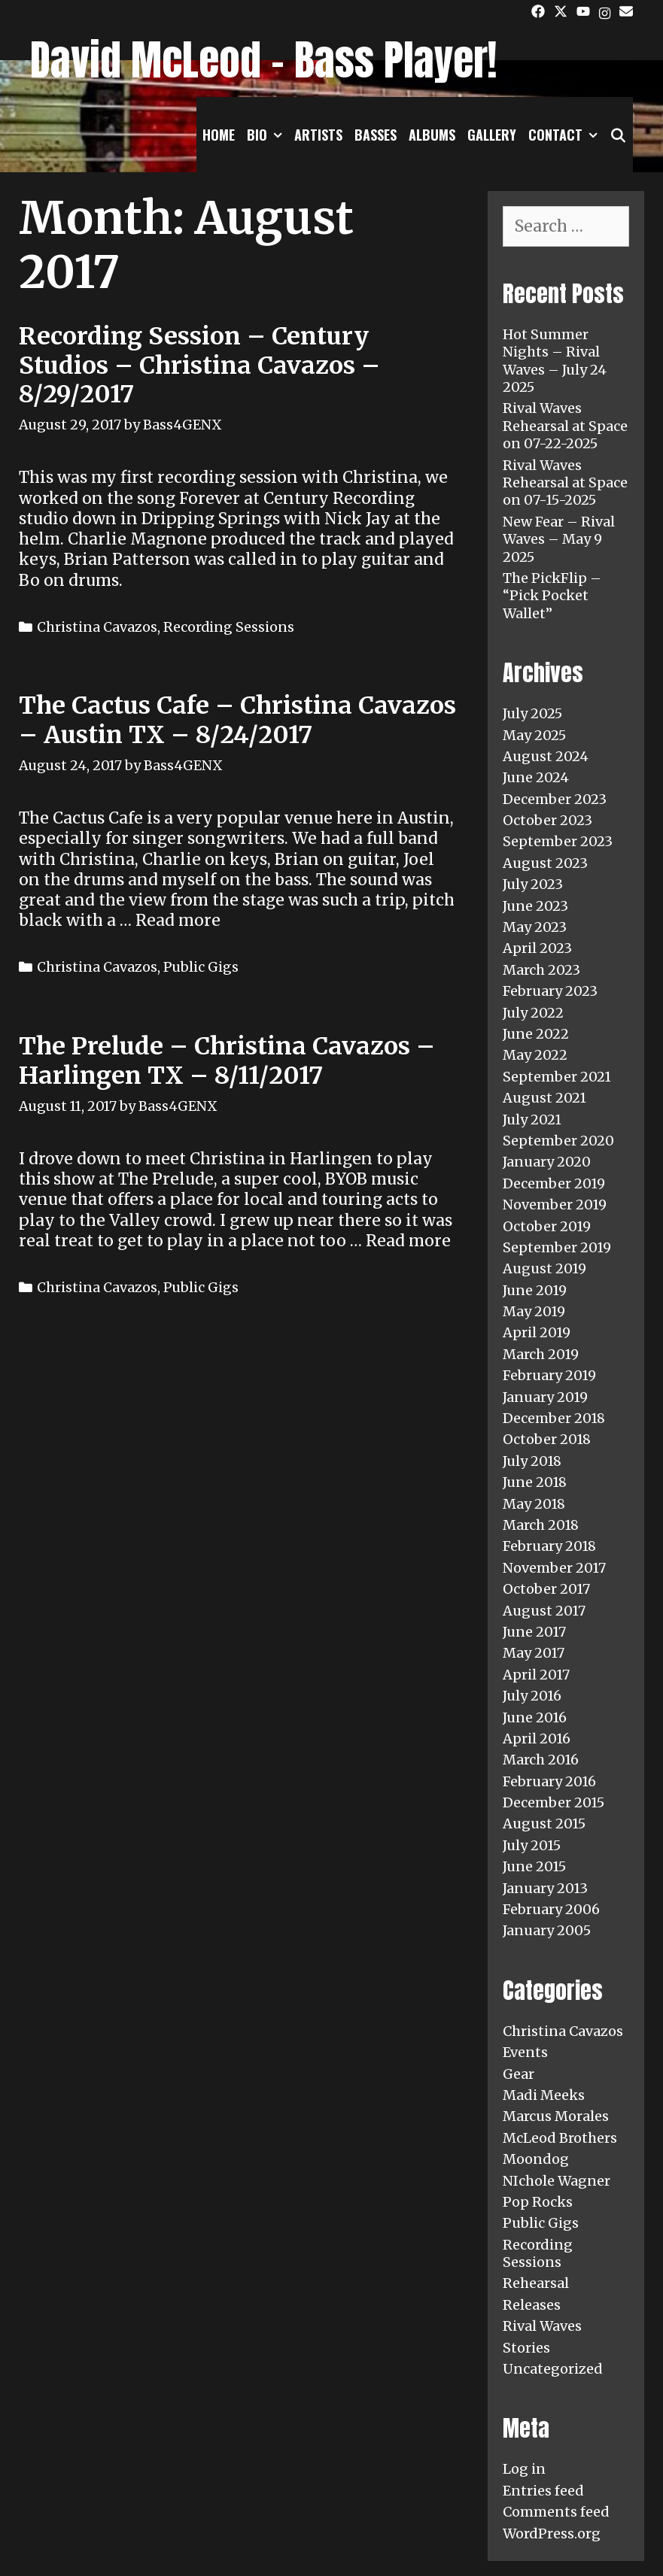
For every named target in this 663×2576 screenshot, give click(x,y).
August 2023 (545, 863)
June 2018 (535, 1482)
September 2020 (558, 1140)
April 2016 (536, 1738)
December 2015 (553, 1802)
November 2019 (555, 1204)
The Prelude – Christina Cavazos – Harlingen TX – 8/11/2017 (227, 1060)
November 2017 (554, 1567)
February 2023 (550, 991)
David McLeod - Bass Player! (263, 60)
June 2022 (536, 1033)
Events (525, 2052)
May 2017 (533, 1652)
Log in (524, 2468)
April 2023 (537, 948)
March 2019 (541, 1354)
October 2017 (546, 1588)
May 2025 (534, 735)
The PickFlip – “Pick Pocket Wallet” (552, 595)
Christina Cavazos (97, 627)
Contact (566, 134)
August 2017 (544, 1610)
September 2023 (558, 841)
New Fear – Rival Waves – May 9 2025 (559, 539)
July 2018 (532, 1461)
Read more (177, 920)
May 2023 (535, 927)
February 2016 (549, 1781)
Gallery (491, 134)
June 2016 (535, 1717)
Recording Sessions (228, 627)
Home (218, 134)
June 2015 (534, 1866)
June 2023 (535, 906)
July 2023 (533, 884)
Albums (432, 134)
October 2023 (547, 820)
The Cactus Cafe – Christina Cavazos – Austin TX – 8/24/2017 (237, 719)
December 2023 (555, 799)
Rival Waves (542, 2326)
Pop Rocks (538, 2201)
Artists (318, 134)
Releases (532, 2305)
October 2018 (547, 1439)
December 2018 (554, 1418)
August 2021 (544, 1097)
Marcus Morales (556, 2116)
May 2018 (534, 1504)
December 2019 (554, 1183)
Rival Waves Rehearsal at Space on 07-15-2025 (565, 483)
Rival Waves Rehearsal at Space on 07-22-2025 (565, 425)
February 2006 (551, 1909)
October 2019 (547, 1226)
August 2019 (544, 1268)
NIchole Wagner (556, 2180)
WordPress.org (552, 2533)
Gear (518, 2074)
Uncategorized (553, 2368)
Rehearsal (536, 2283)
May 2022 (535, 1054)
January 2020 (547, 1161)
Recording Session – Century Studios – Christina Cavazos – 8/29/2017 (199, 365)
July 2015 (532, 1845)
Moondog (536, 2159)
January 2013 (545, 1888)
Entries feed (543, 2490)
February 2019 (549, 1375)
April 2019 (536, 1332)
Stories (526, 2347)
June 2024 (536, 777)
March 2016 (541, 1759)
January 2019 (545, 1397)
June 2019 (535, 1290)
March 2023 (541, 970)
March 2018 (541, 1525)
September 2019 (557, 1247)
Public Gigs (201, 966)
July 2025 (532, 713)
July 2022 (533, 1012)
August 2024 (545, 756)
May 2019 (534, 1311)
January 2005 (547, 1930)
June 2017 (534, 1631)
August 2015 (544, 1823)
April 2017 (536, 1674)
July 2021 (532, 1119)
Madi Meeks (544, 2095)
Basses (375, 134)
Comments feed (556, 2511)
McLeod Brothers (560, 2138)
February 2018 (549, 1546)
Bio (267, 134)
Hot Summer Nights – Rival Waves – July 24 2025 (555, 361)
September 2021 (557, 1076)
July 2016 (532, 1695)
